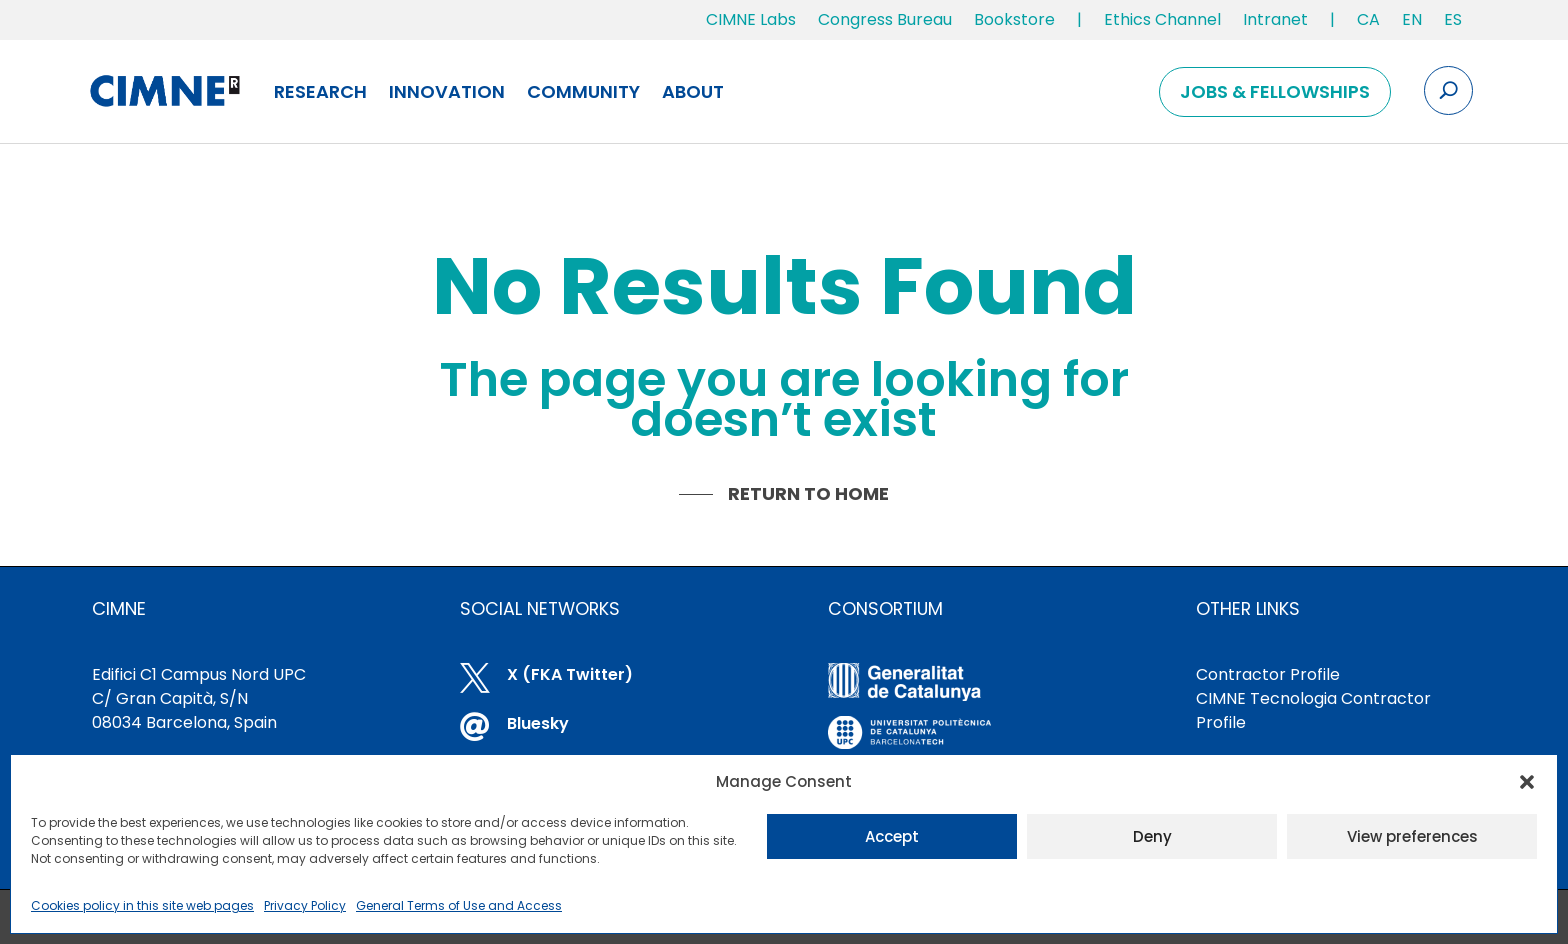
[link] (1368, 24)
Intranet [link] (1275, 19)
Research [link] (320, 91)
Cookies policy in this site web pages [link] (142, 905)
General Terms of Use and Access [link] (459, 905)
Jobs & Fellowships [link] (1275, 91)
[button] (1527, 782)
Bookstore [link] (1014, 19)
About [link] (693, 91)
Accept (892, 836)
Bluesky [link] (538, 723)
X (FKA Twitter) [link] (570, 674)
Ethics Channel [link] (1162, 19)
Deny (1152, 836)
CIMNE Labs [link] (751, 19)
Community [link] (583, 91)
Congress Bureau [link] (885, 19)
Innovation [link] (447, 91)
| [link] (1079, 19)
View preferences (1412, 836)
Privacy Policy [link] (305, 905)
